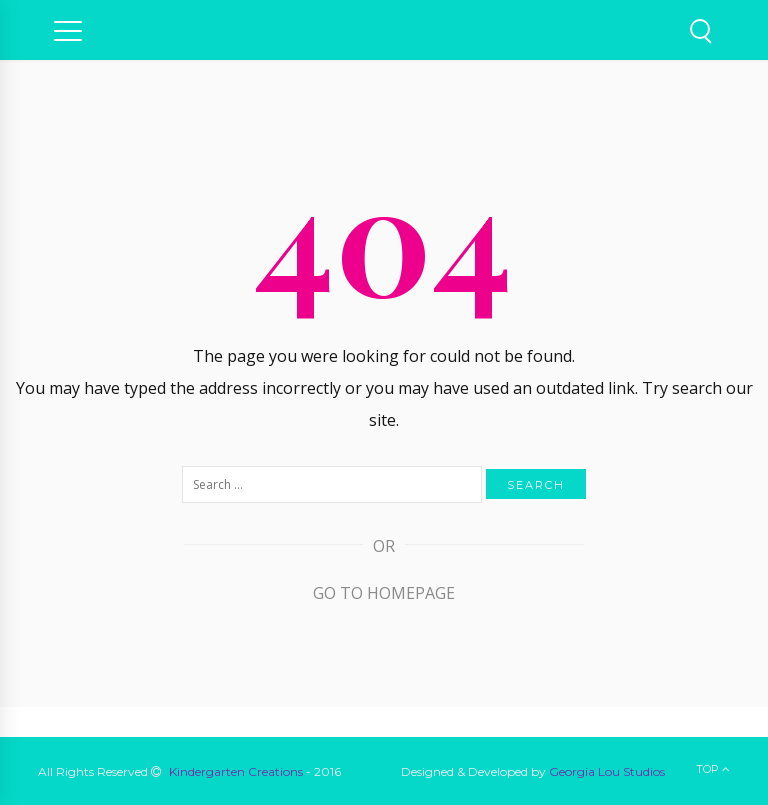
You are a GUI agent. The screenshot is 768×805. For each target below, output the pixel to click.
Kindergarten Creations (236, 771)
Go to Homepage (384, 593)
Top (713, 769)
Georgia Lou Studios (607, 771)
